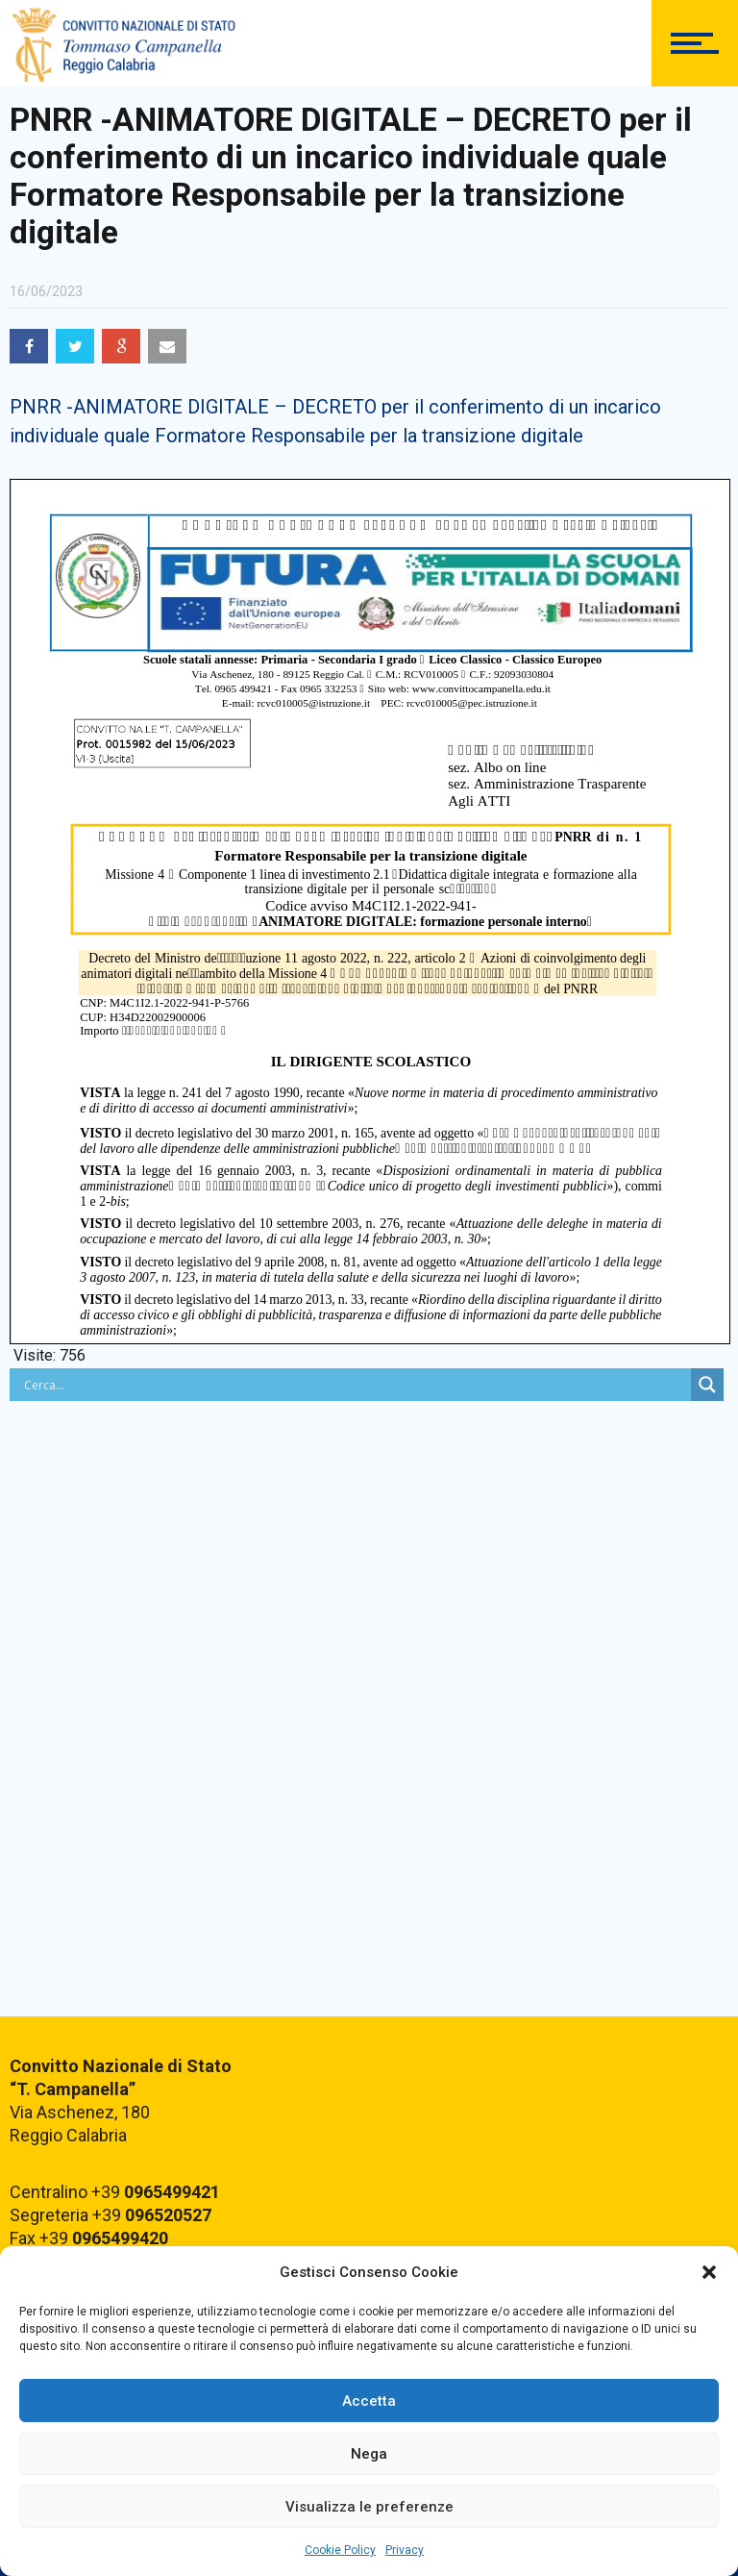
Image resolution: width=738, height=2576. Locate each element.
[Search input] (355, 1384)
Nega (369, 2454)
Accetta (369, 2401)
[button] (709, 2272)
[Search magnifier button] (707, 1384)
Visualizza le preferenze (369, 2506)
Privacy (404, 2550)
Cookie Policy (340, 2550)
